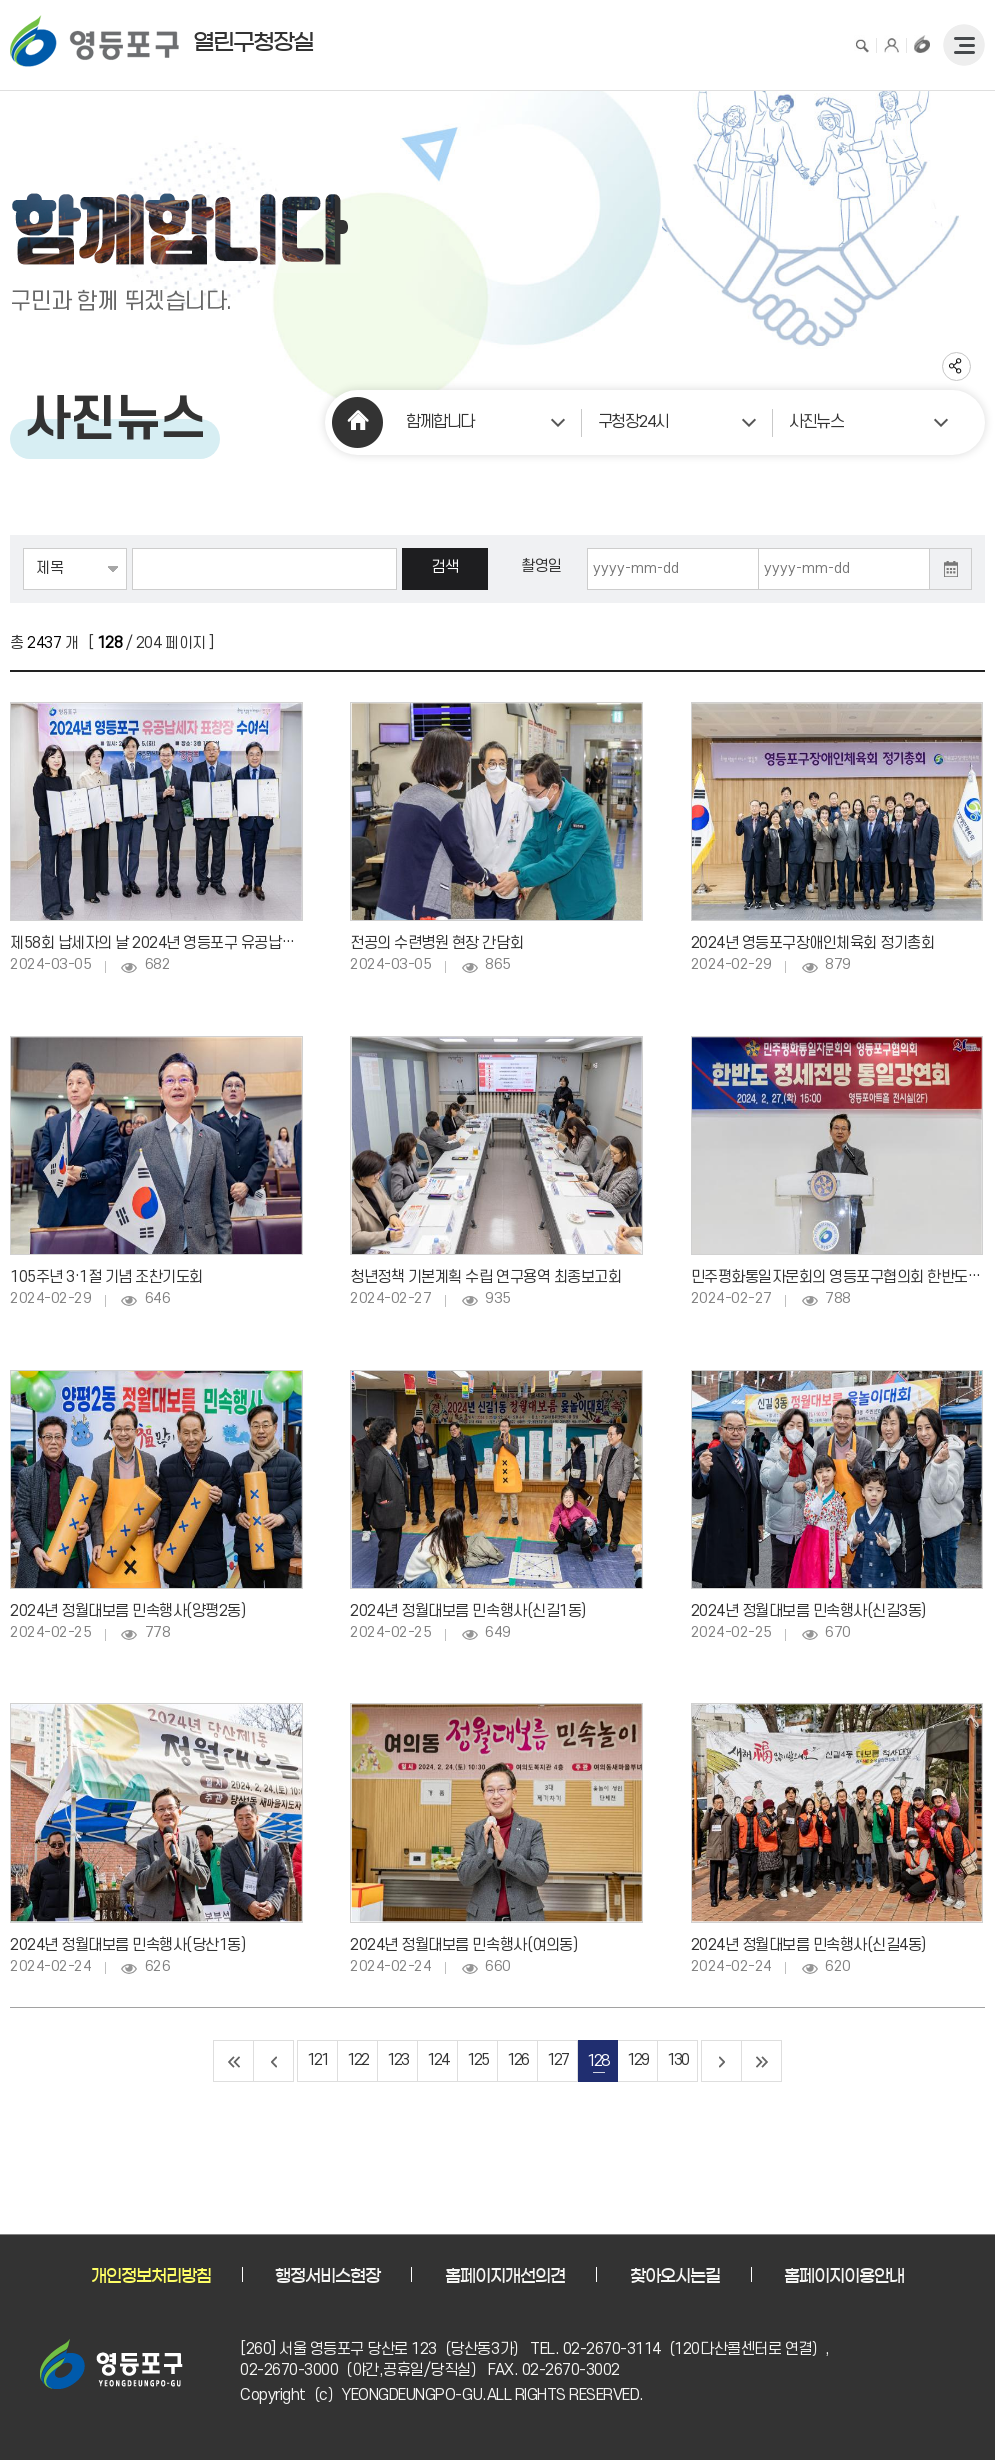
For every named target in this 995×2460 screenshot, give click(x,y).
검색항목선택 (23, 548)
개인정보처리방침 (151, 2275)
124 (437, 2060)
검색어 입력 (132, 548)
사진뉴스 (816, 422)
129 (637, 2060)
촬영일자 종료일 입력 (759, 548)
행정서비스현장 (327, 2275)
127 (557, 2060)
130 (677, 2060)
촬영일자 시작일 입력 (587, 548)
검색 (862, 44)
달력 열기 (951, 569)
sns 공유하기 (956, 366)
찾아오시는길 (675, 2275)
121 (317, 2060)
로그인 (892, 44)
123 (397, 2060)
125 (477, 2060)
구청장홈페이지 (922, 44)
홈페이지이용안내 (844, 2275)
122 (357, 2060)
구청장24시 (633, 422)
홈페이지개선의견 (505, 2275)
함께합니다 (440, 422)
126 (517, 2060)
